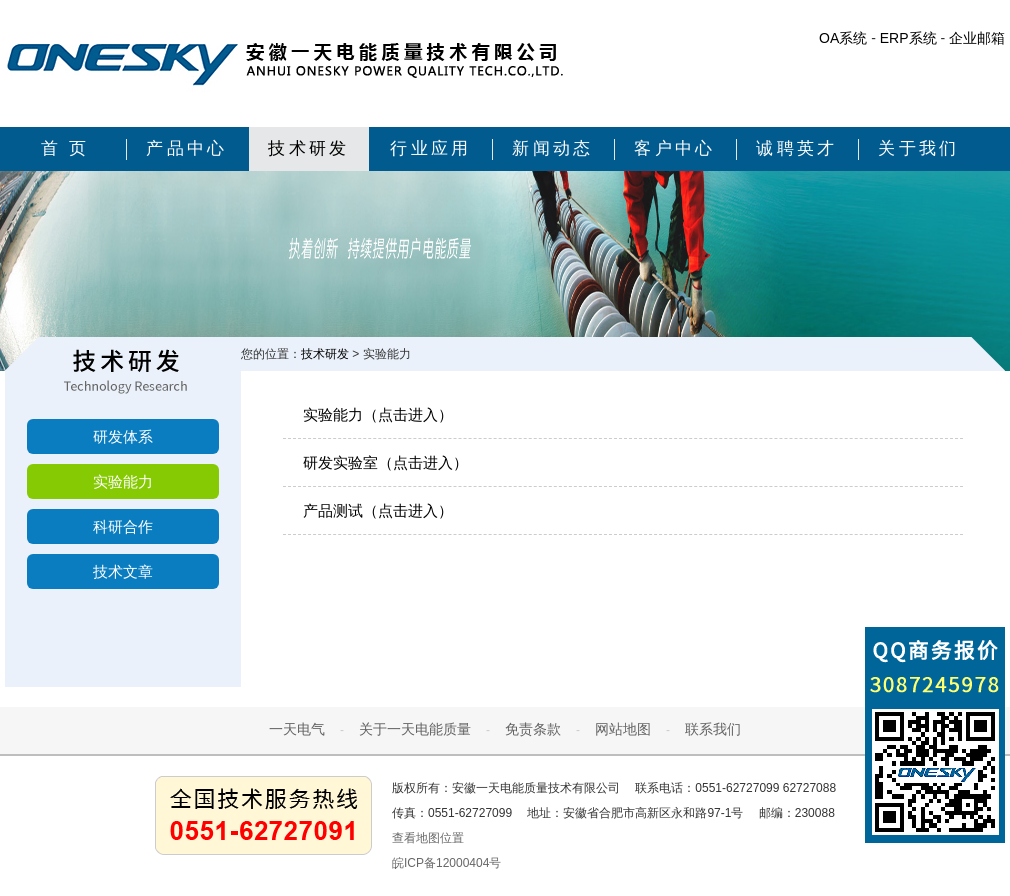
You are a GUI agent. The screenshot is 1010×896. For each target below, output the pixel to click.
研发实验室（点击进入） (385, 462)
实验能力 (123, 481)
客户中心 (675, 148)
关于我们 (919, 148)
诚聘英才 (797, 148)
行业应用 (431, 148)
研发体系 (123, 436)
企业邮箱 (977, 38)
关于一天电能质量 (415, 729)
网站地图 (623, 729)
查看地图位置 (428, 838)
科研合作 (123, 526)
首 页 (65, 148)
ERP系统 (908, 38)
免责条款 (533, 729)
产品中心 (187, 148)
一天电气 (297, 729)
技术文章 (123, 571)
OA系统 (843, 38)
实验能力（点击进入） (378, 414)
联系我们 (713, 729)
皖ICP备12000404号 (446, 863)
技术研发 (309, 148)
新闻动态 (553, 148)
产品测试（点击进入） (378, 510)
